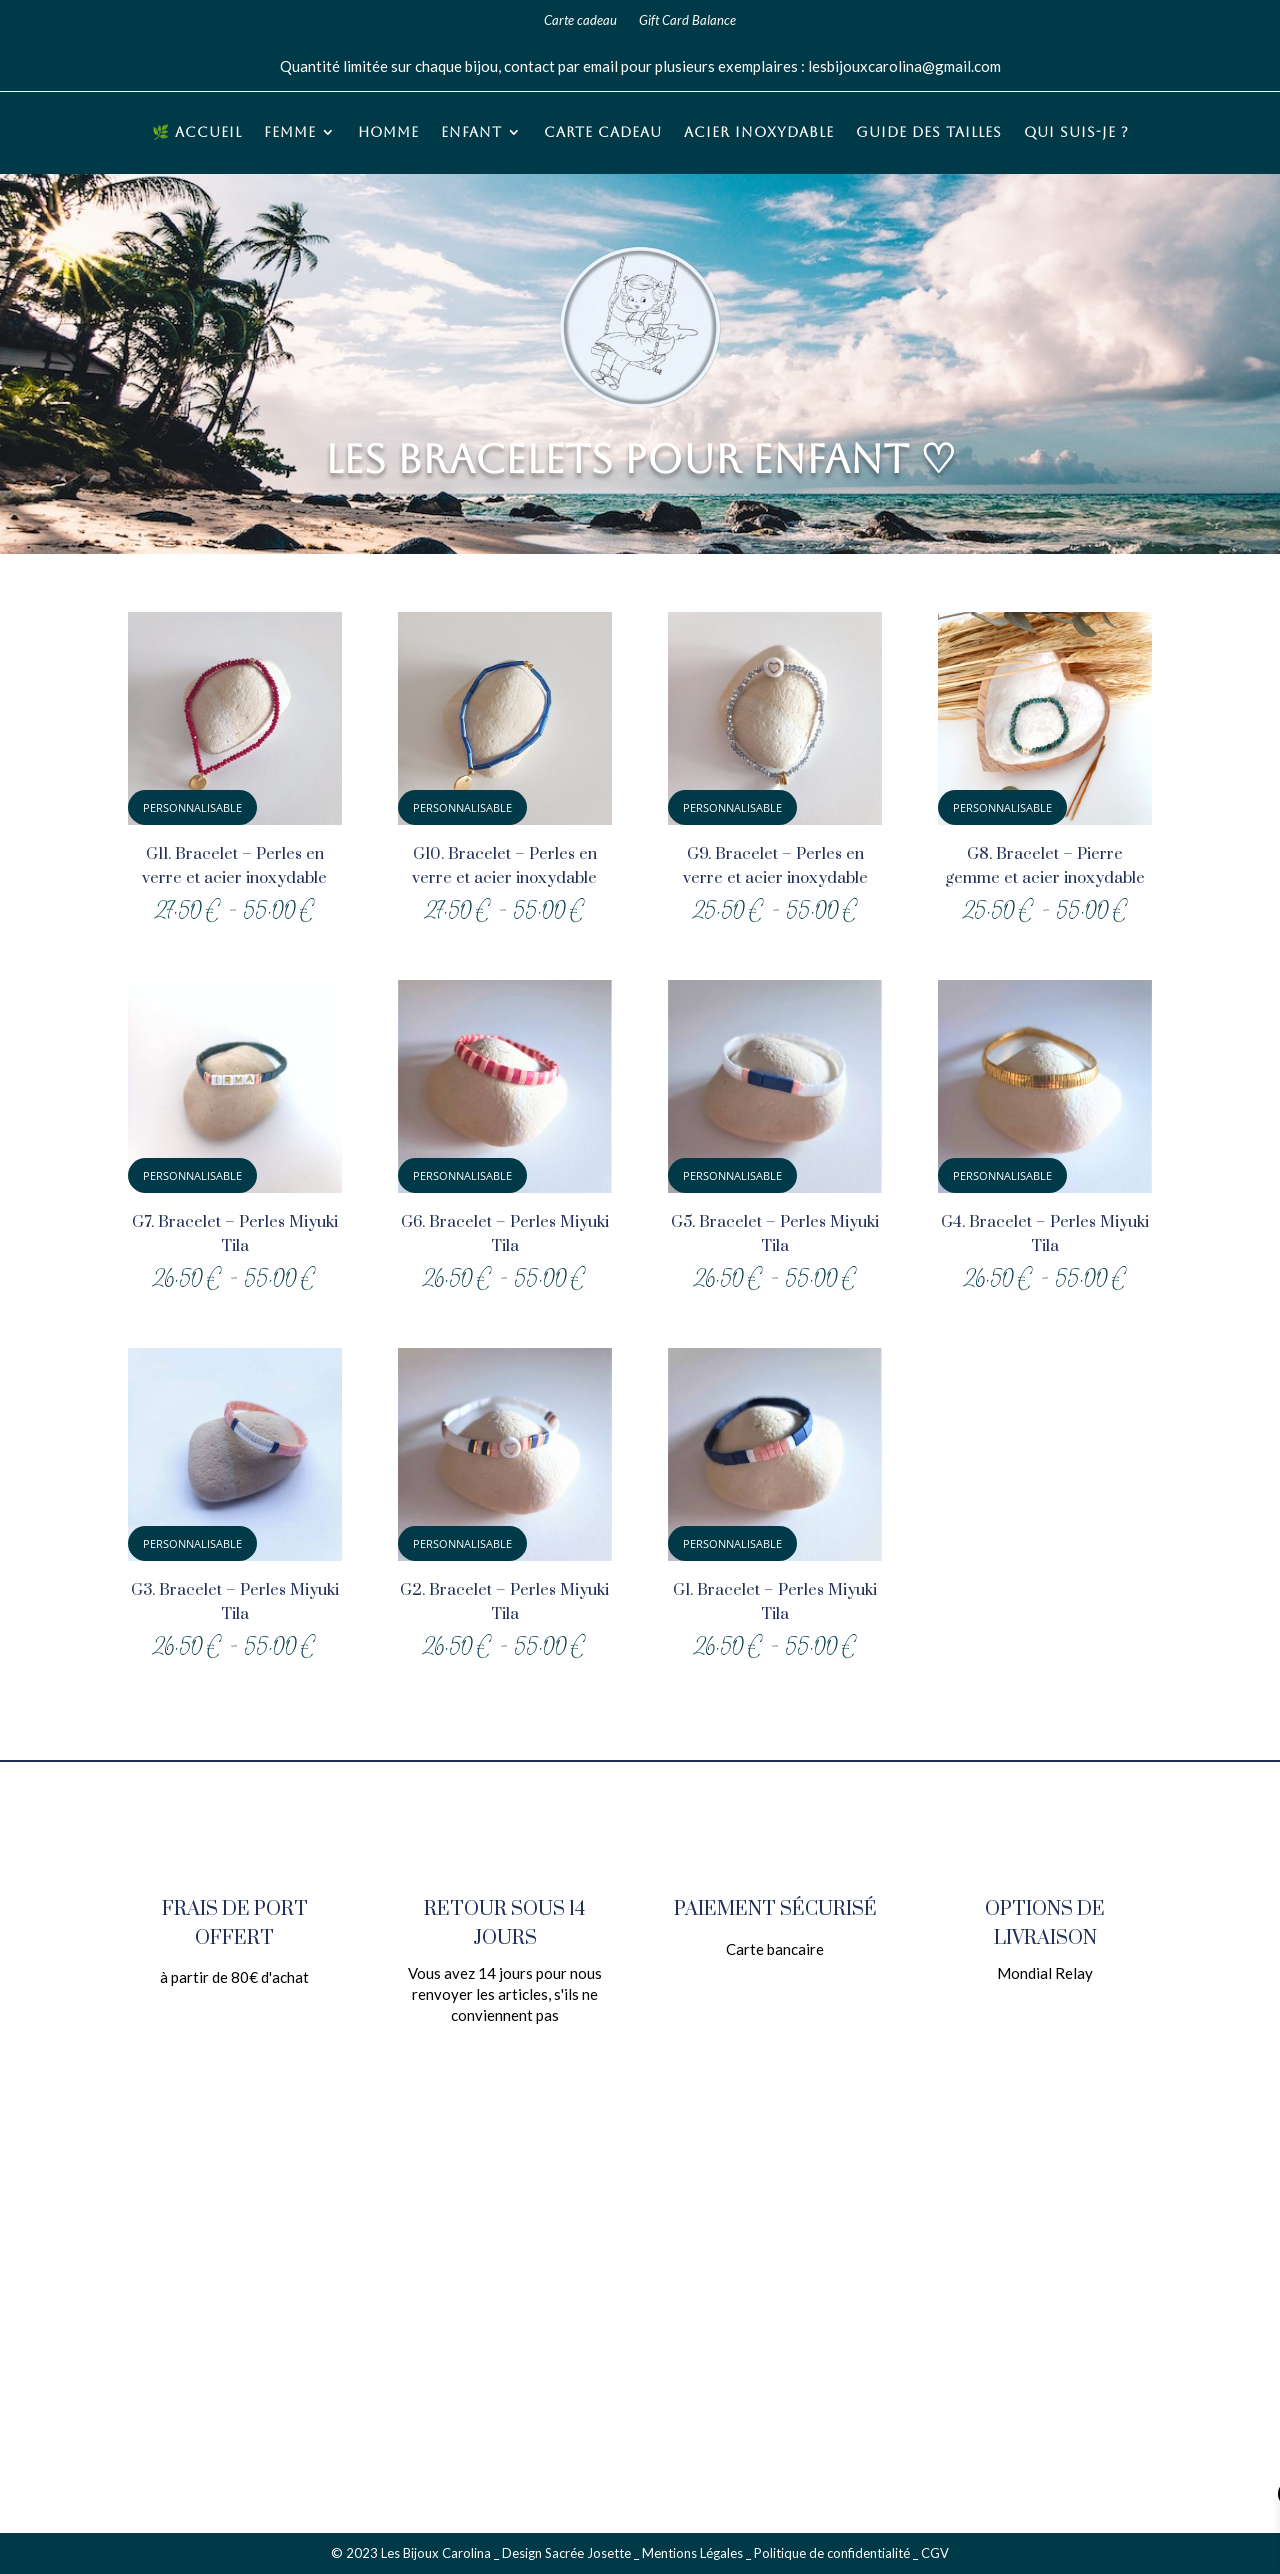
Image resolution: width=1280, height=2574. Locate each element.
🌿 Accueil (197, 132)
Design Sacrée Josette (566, 2553)
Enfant (471, 132)
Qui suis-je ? (1076, 132)
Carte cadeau (580, 20)
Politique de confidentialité (832, 2553)
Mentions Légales (692, 2553)
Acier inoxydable (759, 132)
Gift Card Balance (687, 20)
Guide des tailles (929, 132)
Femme (290, 132)
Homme (388, 132)
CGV (935, 2553)
